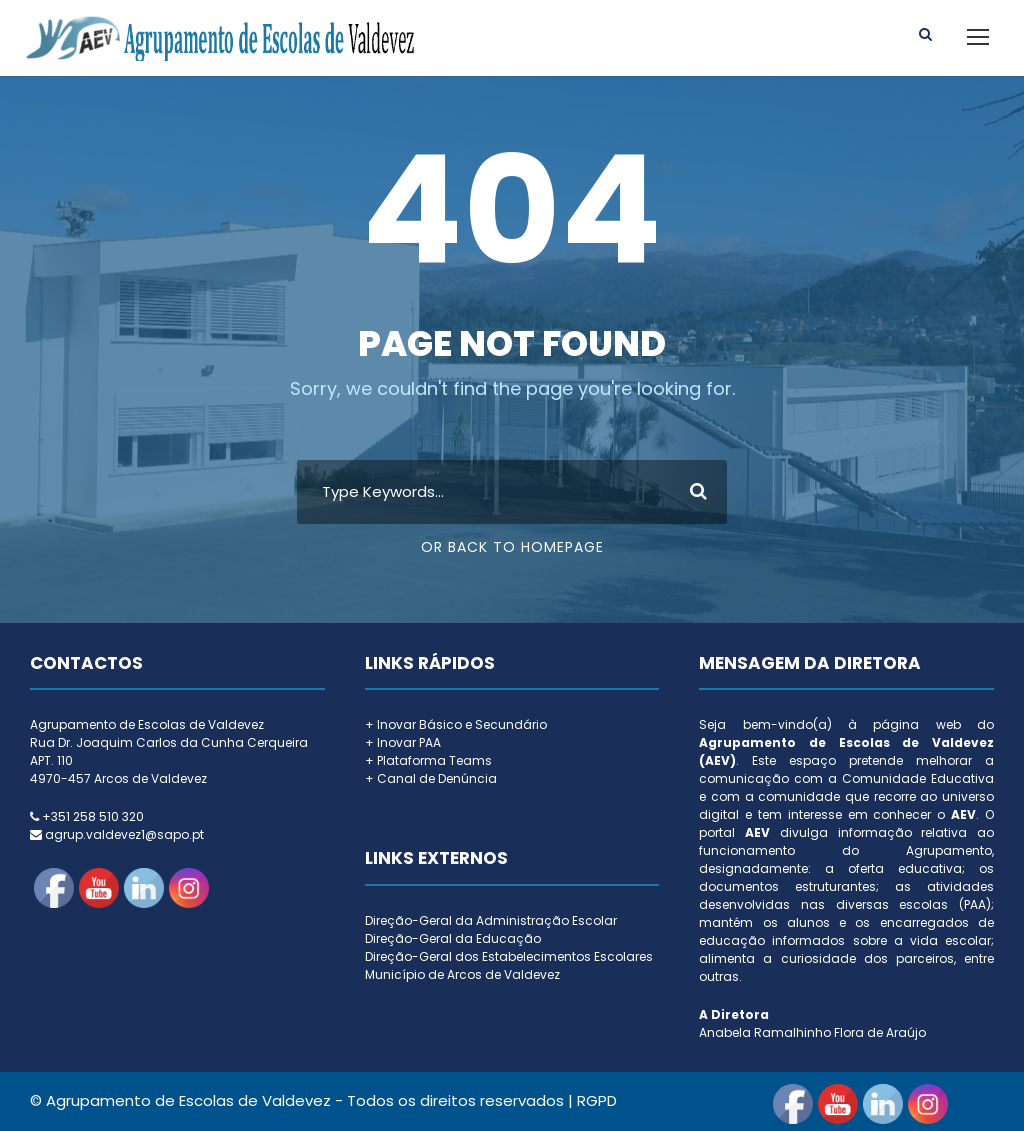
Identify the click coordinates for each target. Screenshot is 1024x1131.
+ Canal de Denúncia (431, 778)
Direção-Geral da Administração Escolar (491, 920)
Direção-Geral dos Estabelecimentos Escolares (509, 956)
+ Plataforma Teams (428, 760)
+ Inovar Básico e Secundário (456, 724)
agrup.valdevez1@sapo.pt (124, 834)
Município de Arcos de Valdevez (462, 974)
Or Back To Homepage (512, 547)
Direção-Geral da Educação (453, 938)
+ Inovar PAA (403, 742)
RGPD (597, 1100)
